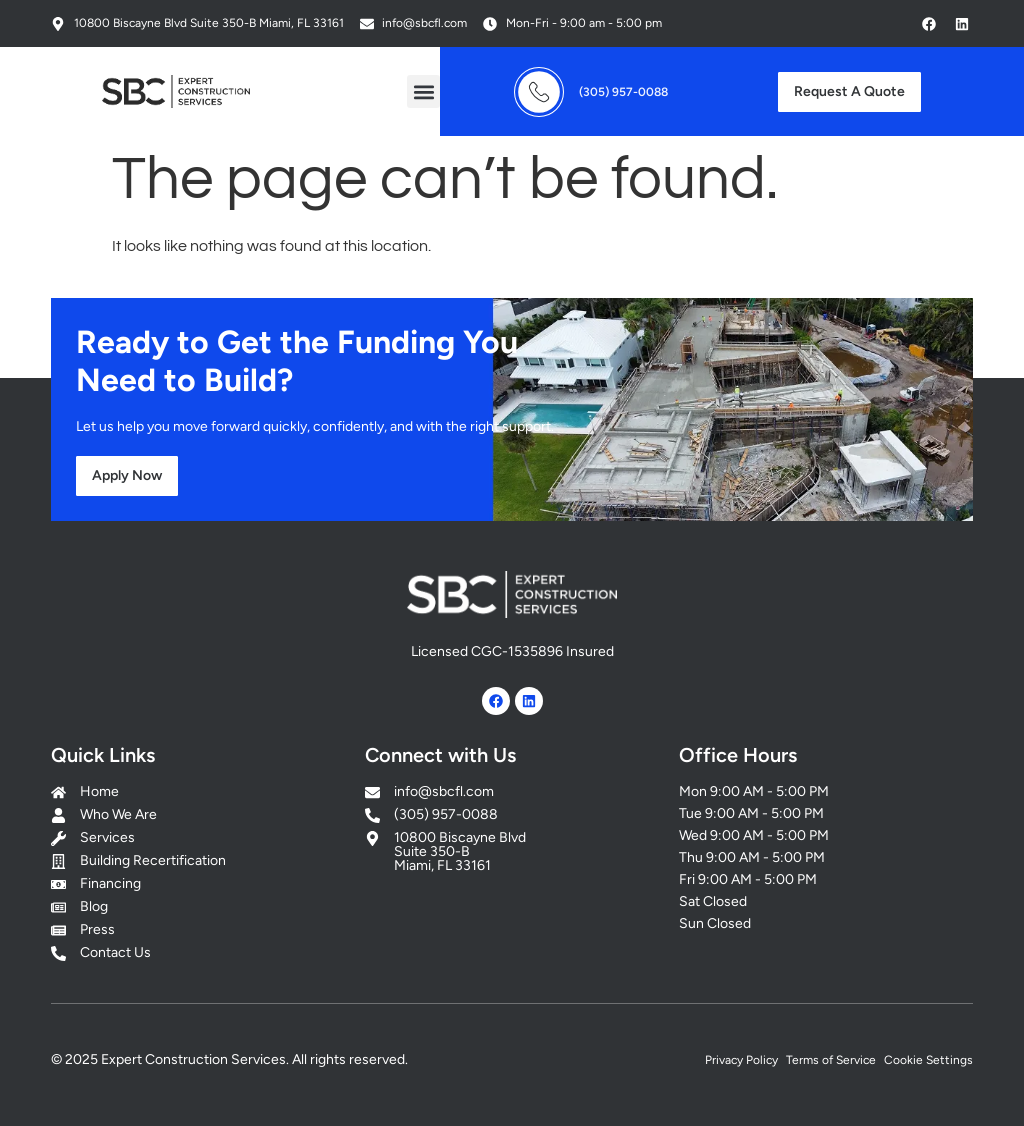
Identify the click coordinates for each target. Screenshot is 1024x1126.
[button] (423, 91)
